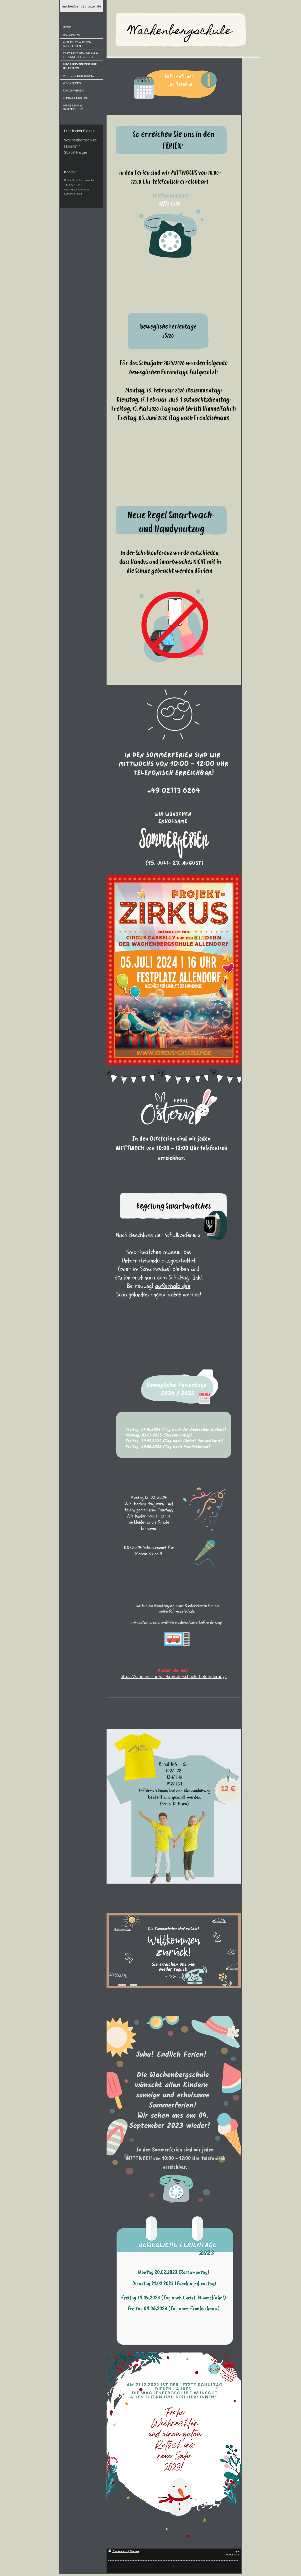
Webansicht (232, 2554)
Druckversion (118, 2551)
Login (236, 2551)
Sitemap (134, 2551)
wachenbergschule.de (81, 7)
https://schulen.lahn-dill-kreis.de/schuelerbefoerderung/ (174, 1676)
